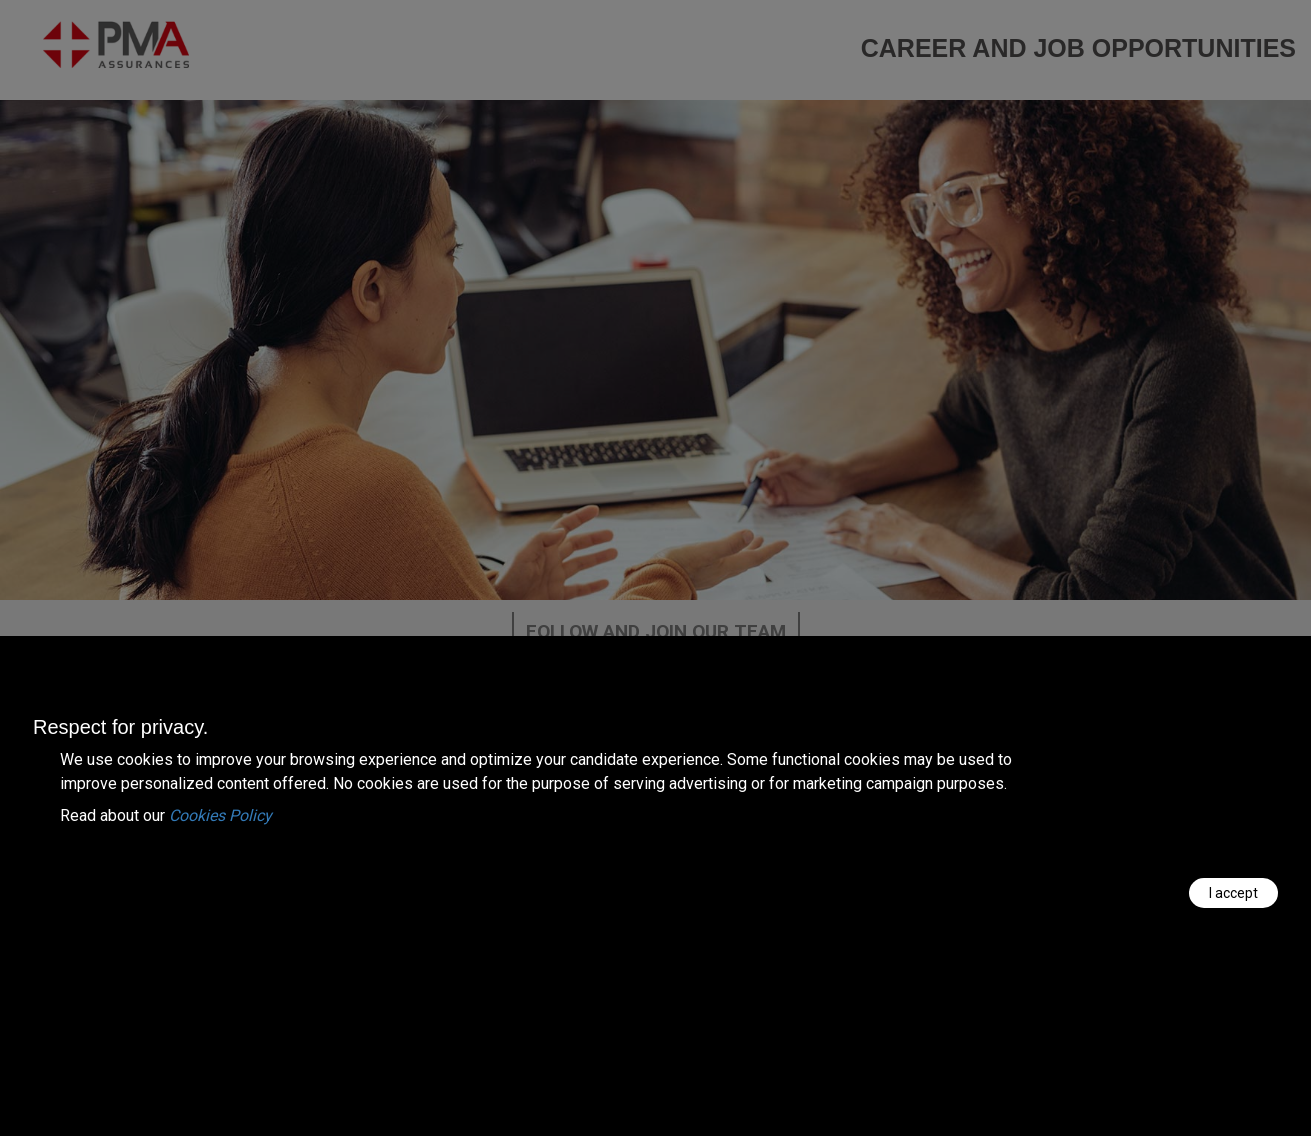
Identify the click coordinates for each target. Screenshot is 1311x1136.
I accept (1233, 893)
